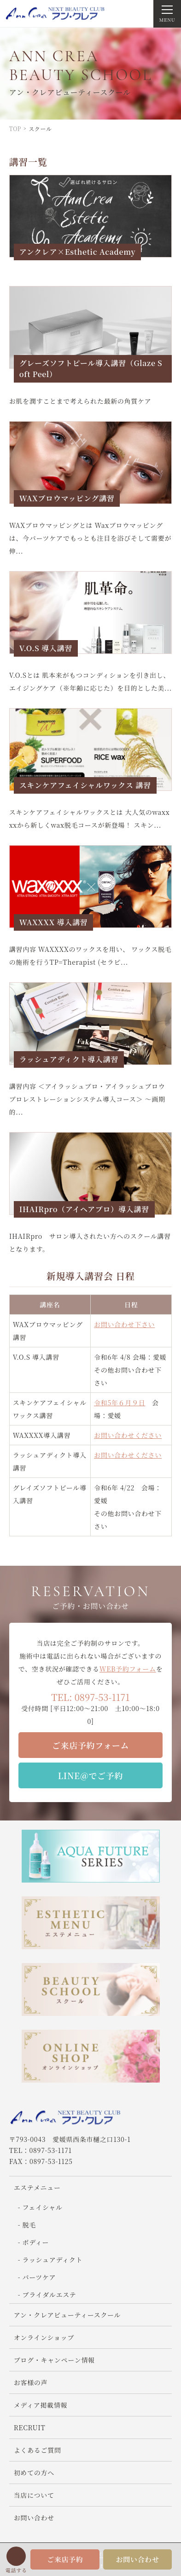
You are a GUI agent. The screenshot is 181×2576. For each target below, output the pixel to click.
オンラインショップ (44, 2337)
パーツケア (39, 2277)
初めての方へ (34, 2472)
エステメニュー (37, 2187)
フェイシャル (42, 2207)
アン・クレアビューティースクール (67, 2314)
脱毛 (28, 2224)
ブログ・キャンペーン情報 (54, 2359)
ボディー (35, 2242)
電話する (16, 2569)
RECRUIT (33, 2427)
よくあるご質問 (37, 2450)
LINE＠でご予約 (90, 1775)
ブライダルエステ (49, 2294)
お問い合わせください (128, 1435)
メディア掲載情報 (40, 2405)
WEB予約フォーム (127, 1668)
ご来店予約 (65, 2559)
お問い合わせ (137, 2559)
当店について (34, 2495)
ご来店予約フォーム (90, 1745)
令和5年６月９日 (119, 1402)
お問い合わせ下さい (124, 1324)
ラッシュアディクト (52, 2259)
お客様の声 (31, 2382)
